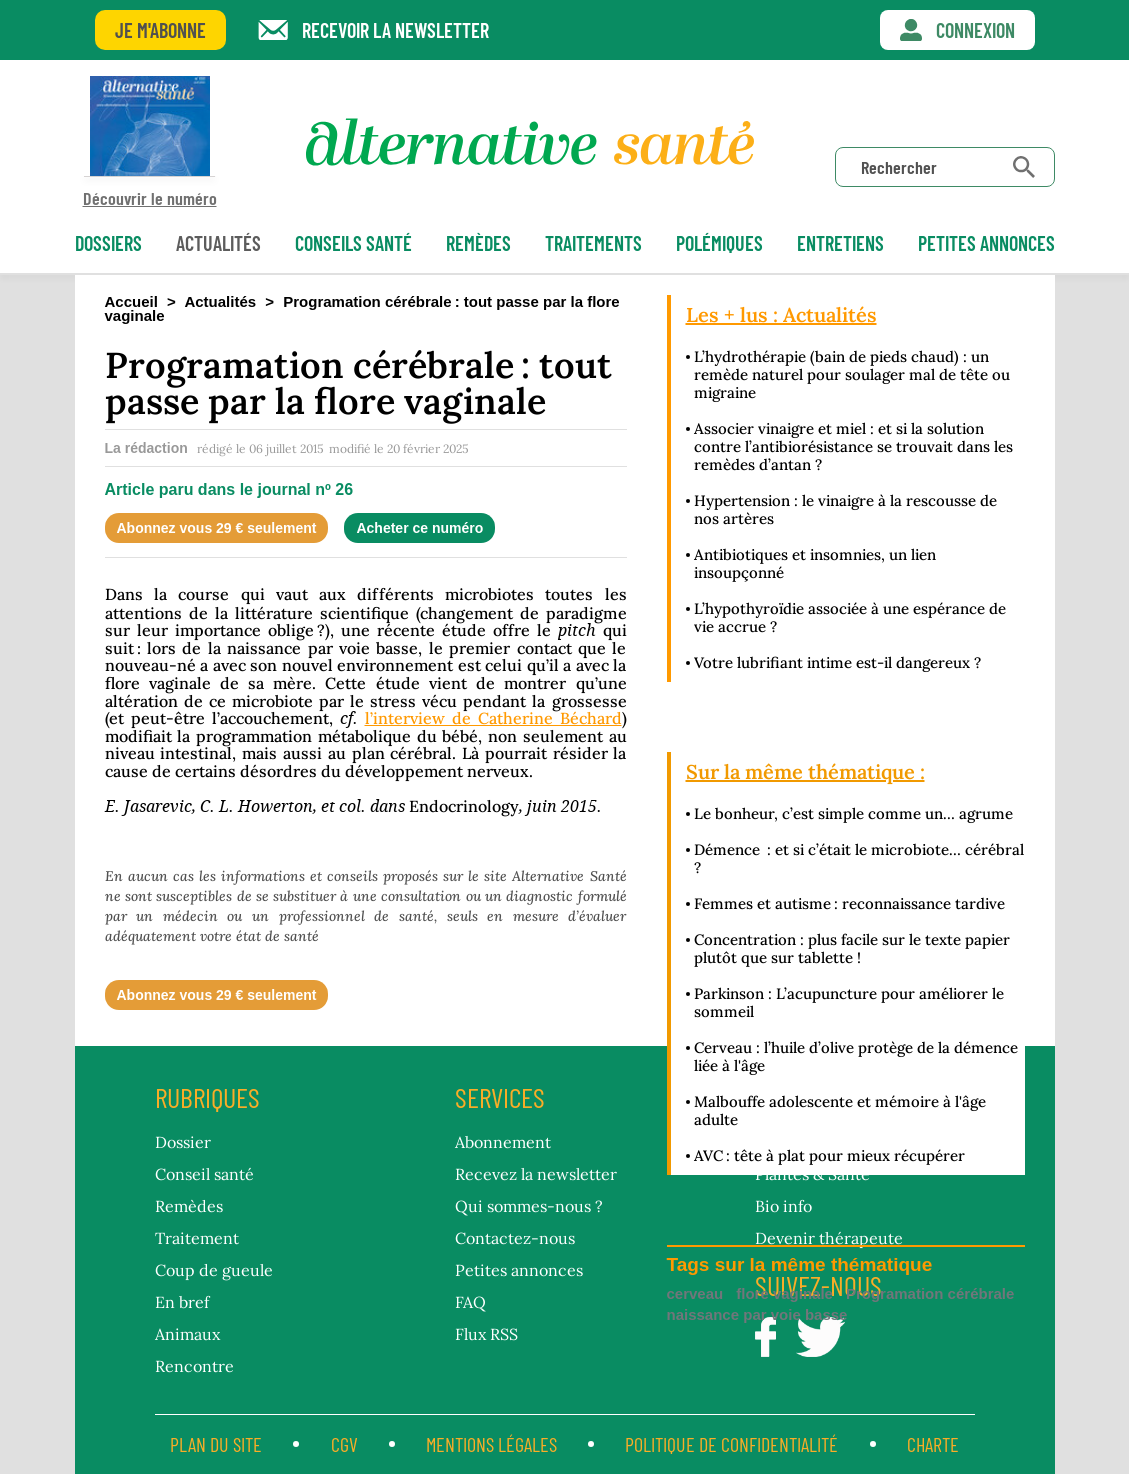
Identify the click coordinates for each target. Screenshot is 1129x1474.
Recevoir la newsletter (395, 30)
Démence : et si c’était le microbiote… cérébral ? (859, 858)
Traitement (197, 1238)
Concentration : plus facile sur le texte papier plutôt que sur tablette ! (852, 948)
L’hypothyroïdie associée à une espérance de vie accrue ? (850, 617)
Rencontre (194, 1366)
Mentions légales (491, 1444)
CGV (344, 1444)
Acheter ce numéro (419, 528)
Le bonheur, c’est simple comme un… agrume (853, 813)
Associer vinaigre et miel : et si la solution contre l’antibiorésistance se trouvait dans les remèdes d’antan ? (853, 446)
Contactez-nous (515, 1238)
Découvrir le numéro (150, 141)
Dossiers (108, 243)
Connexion (975, 30)
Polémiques (719, 243)
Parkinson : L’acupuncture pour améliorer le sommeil (849, 1002)
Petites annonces (519, 1270)
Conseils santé (353, 243)
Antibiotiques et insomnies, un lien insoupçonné (815, 563)
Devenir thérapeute (829, 1238)
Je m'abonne (160, 30)
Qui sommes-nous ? (529, 1206)
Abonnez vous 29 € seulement (217, 528)
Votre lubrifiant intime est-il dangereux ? (837, 662)
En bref (182, 1302)
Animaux (187, 1334)
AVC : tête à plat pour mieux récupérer (829, 1155)
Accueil (131, 301)
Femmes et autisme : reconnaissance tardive (849, 903)
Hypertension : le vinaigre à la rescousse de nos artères (845, 509)
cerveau (695, 1293)
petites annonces (986, 243)
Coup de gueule (214, 1270)
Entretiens (840, 243)
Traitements (593, 243)
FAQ (470, 1302)
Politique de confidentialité (731, 1444)
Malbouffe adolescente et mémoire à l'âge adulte (840, 1110)
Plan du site (216, 1444)
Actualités (218, 243)
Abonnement (503, 1142)
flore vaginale (784, 1293)
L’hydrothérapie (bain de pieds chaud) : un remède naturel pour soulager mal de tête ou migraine (852, 374)
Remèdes (478, 243)
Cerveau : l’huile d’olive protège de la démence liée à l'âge (856, 1056)
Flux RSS (486, 1334)
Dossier (183, 1142)
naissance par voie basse (757, 1314)
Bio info (783, 1206)
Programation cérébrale (930, 1293)
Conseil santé (204, 1174)
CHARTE (933, 1444)
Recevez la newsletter (536, 1174)
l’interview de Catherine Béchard (493, 718)
